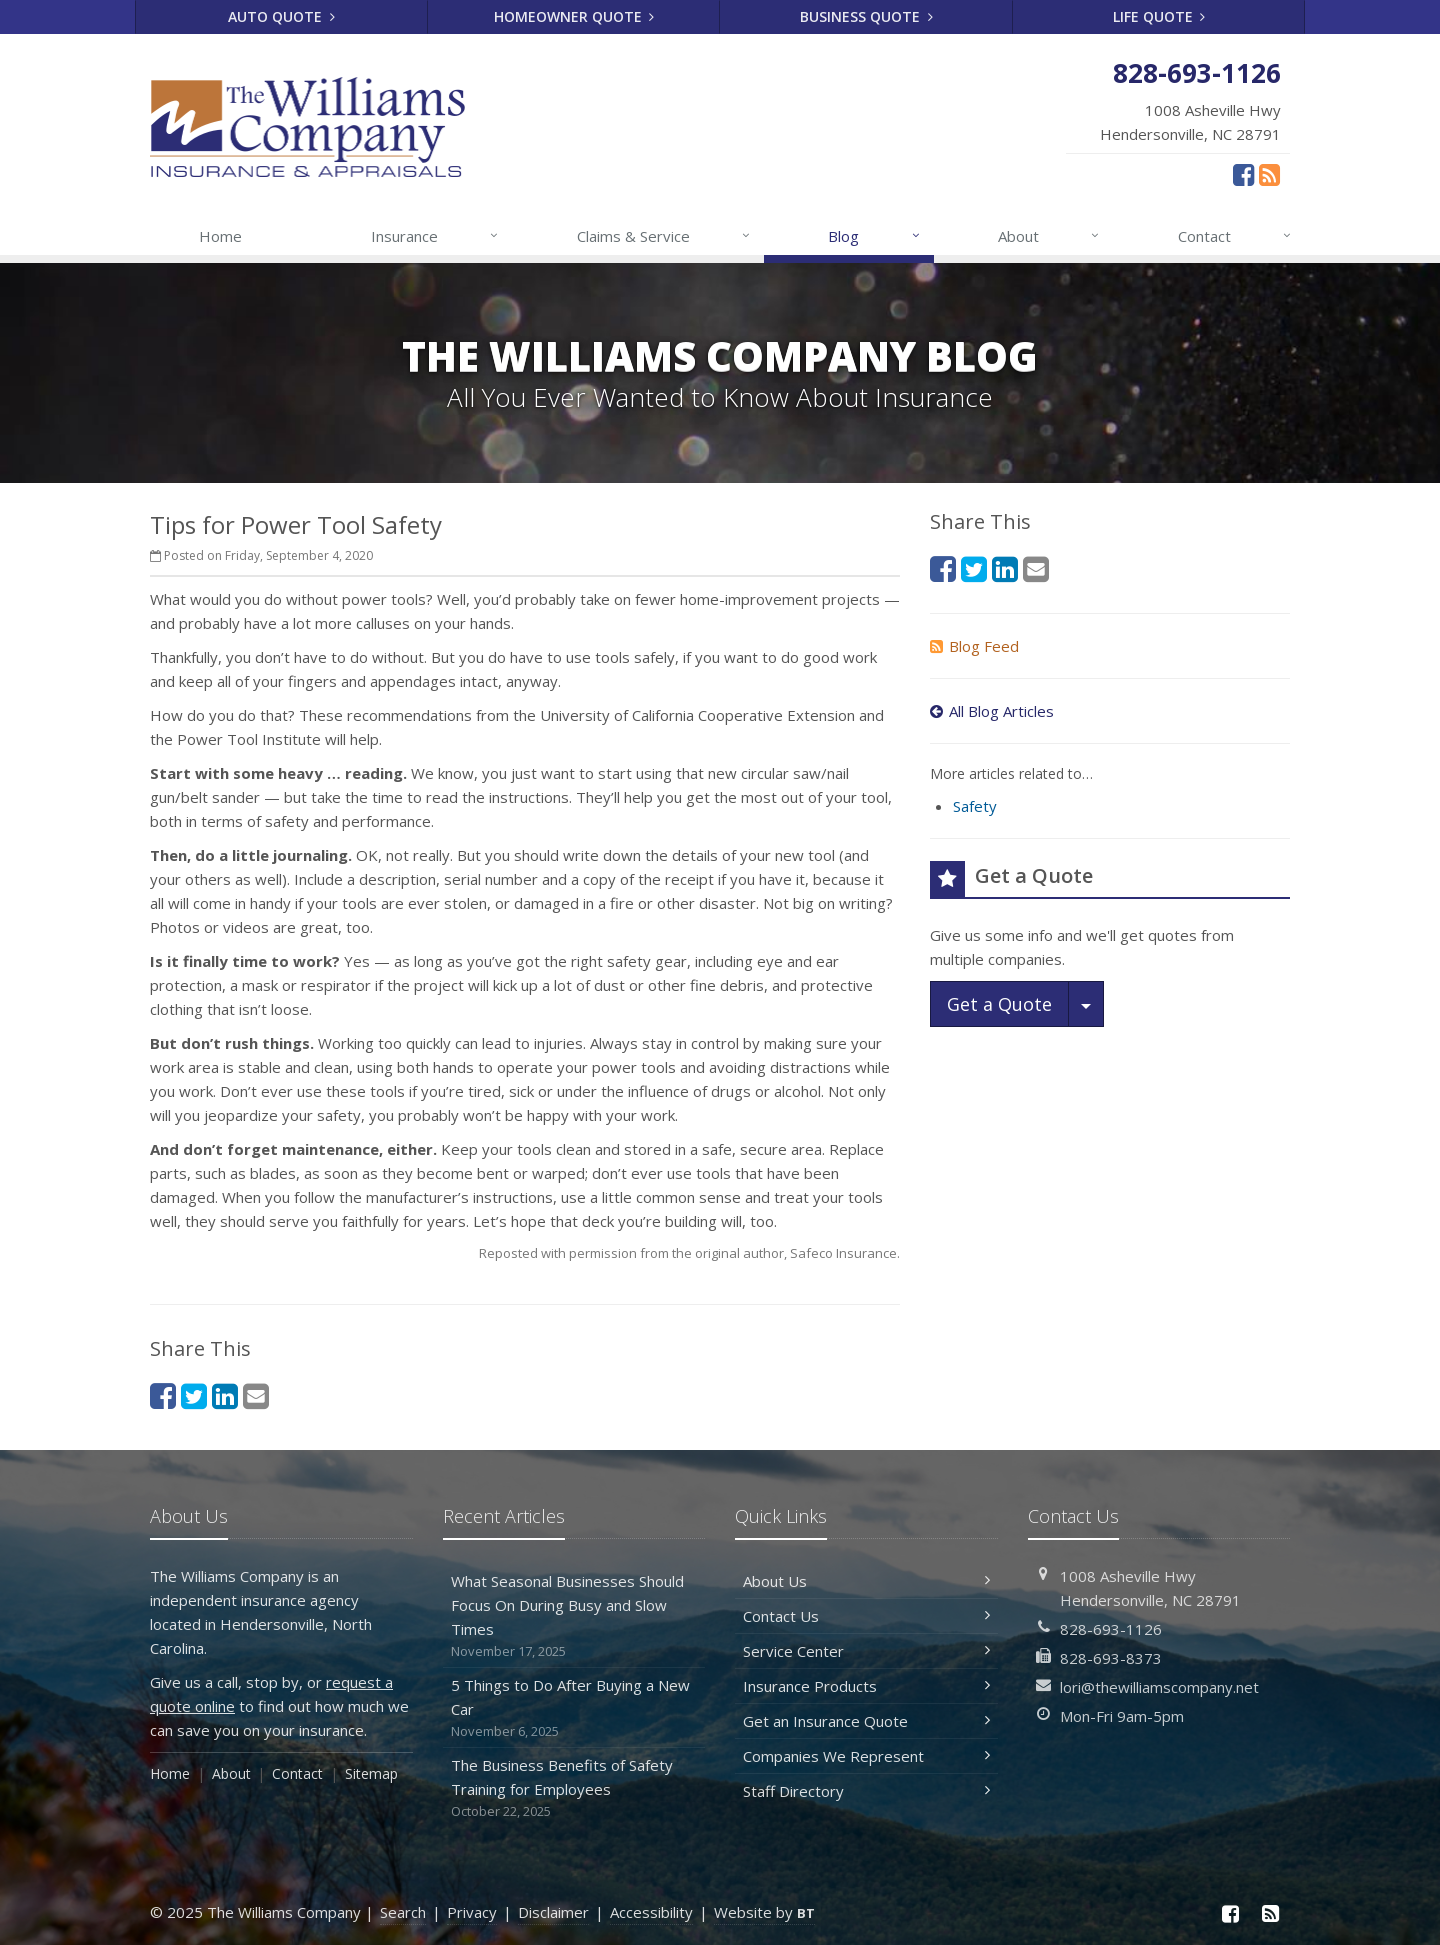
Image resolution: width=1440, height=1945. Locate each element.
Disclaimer (553, 1912)
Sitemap (371, 1773)
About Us (866, 1581)
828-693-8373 (1111, 1658)
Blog (874, 236)
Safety (975, 806)
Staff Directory (866, 1791)
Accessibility (651, 1912)
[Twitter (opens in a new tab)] (194, 1395)
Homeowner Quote (574, 16)
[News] (1269, 174)
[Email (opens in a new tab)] (256, 1395)
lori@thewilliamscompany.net (1159, 1687)
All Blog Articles (992, 711)
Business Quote (866, 16)
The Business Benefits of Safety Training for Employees (574, 1788)
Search (403, 1912)
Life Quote (1159, 16)
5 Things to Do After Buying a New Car (574, 1708)
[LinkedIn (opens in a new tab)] (225, 1395)
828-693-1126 (1111, 1629)
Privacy (472, 1912)
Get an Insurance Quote (866, 1721)
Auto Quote (281, 16)
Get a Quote (999, 1004)
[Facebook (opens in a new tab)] (1243, 174)
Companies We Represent (866, 1756)
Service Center (866, 1651)
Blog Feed (974, 646)
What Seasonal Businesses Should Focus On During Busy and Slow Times (574, 1616)
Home (220, 236)
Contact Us (866, 1616)
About (1049, 236)
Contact (1235, 236)
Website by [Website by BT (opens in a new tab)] (764, 1912)
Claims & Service (664, 236)
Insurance (435, 236)
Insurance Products (866, 1686)
